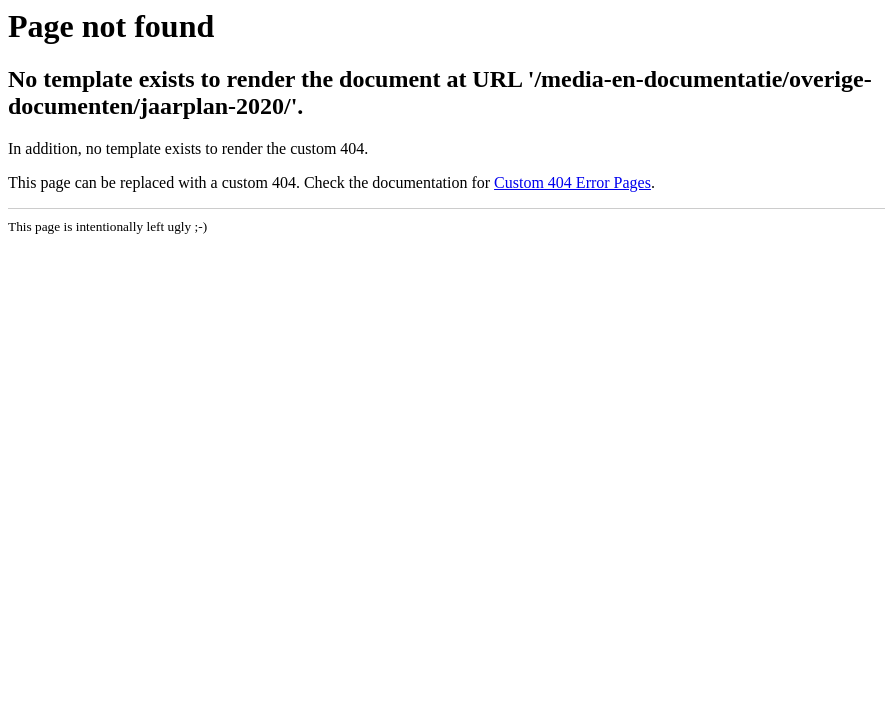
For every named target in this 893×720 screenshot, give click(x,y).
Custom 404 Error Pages (572, 182)
